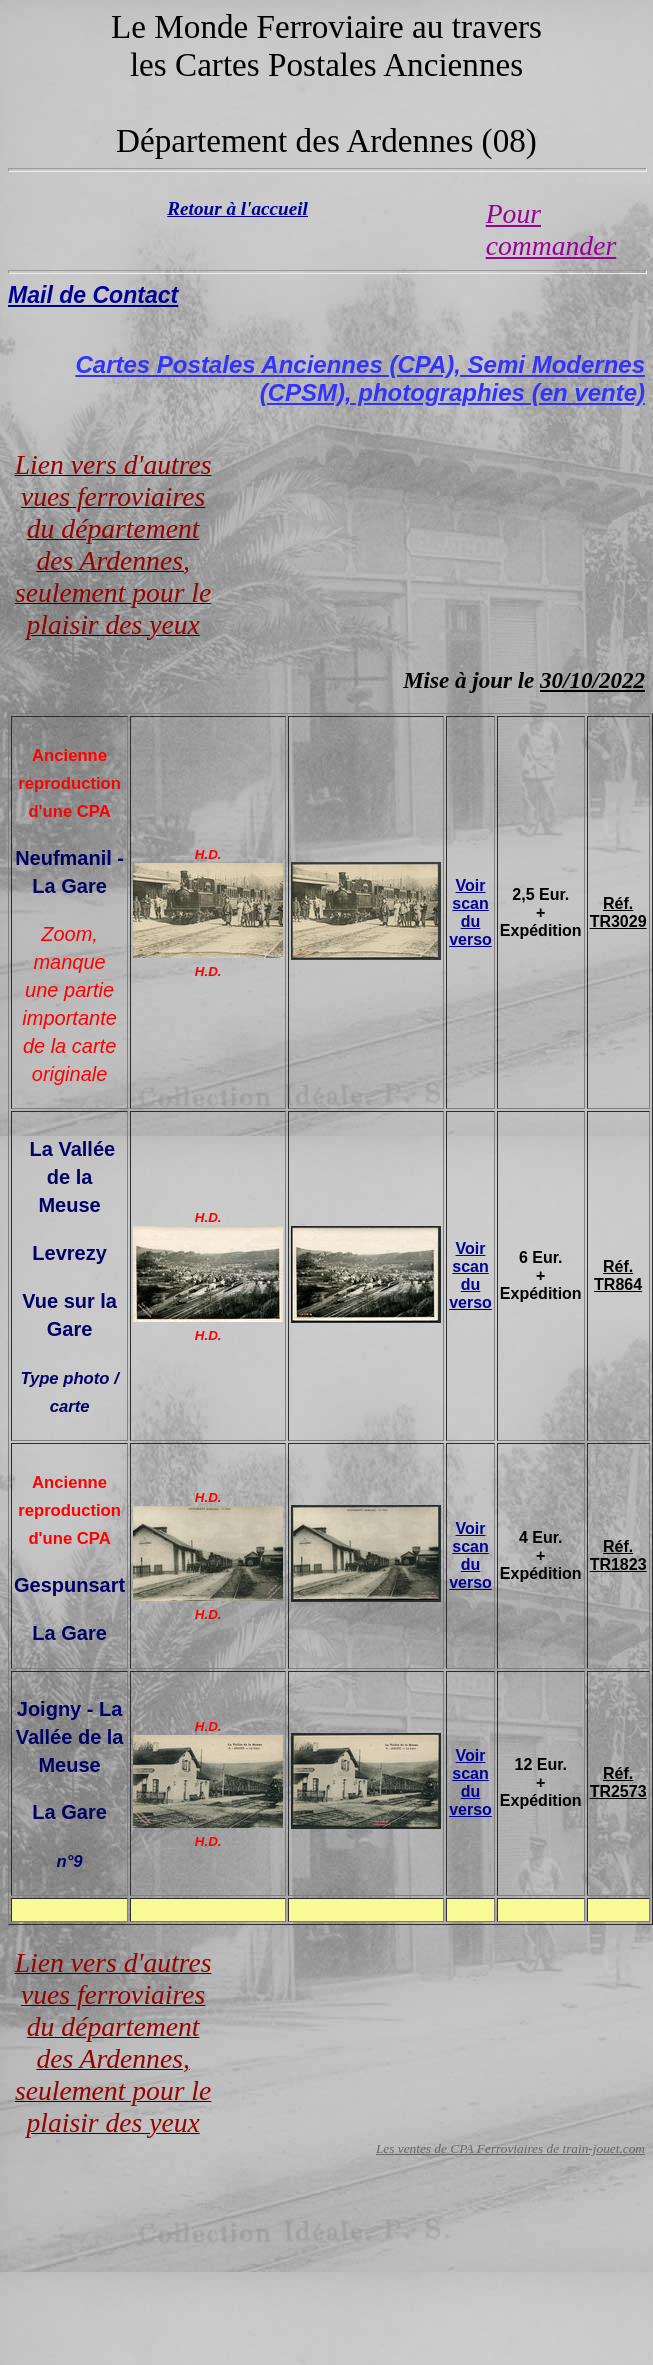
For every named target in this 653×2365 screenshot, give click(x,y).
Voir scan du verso (470, 912)
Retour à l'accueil (237, 208)
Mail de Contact (93, 295)
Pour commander (551, 229)
